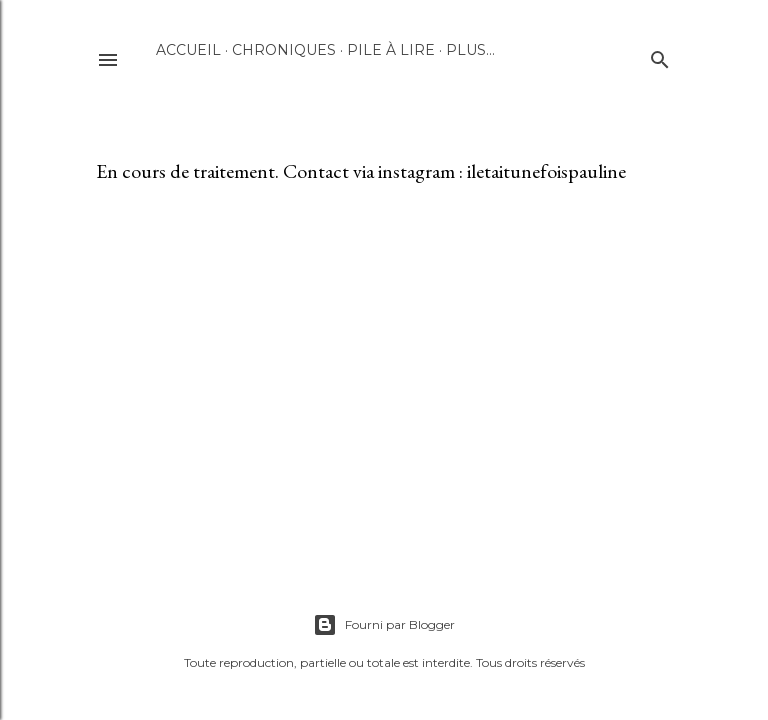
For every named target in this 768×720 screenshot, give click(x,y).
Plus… (470, 50)
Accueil (188, 50)
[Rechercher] (660, 55)
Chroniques (284, 50)
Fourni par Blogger (384, 625)
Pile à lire (391, 50)
